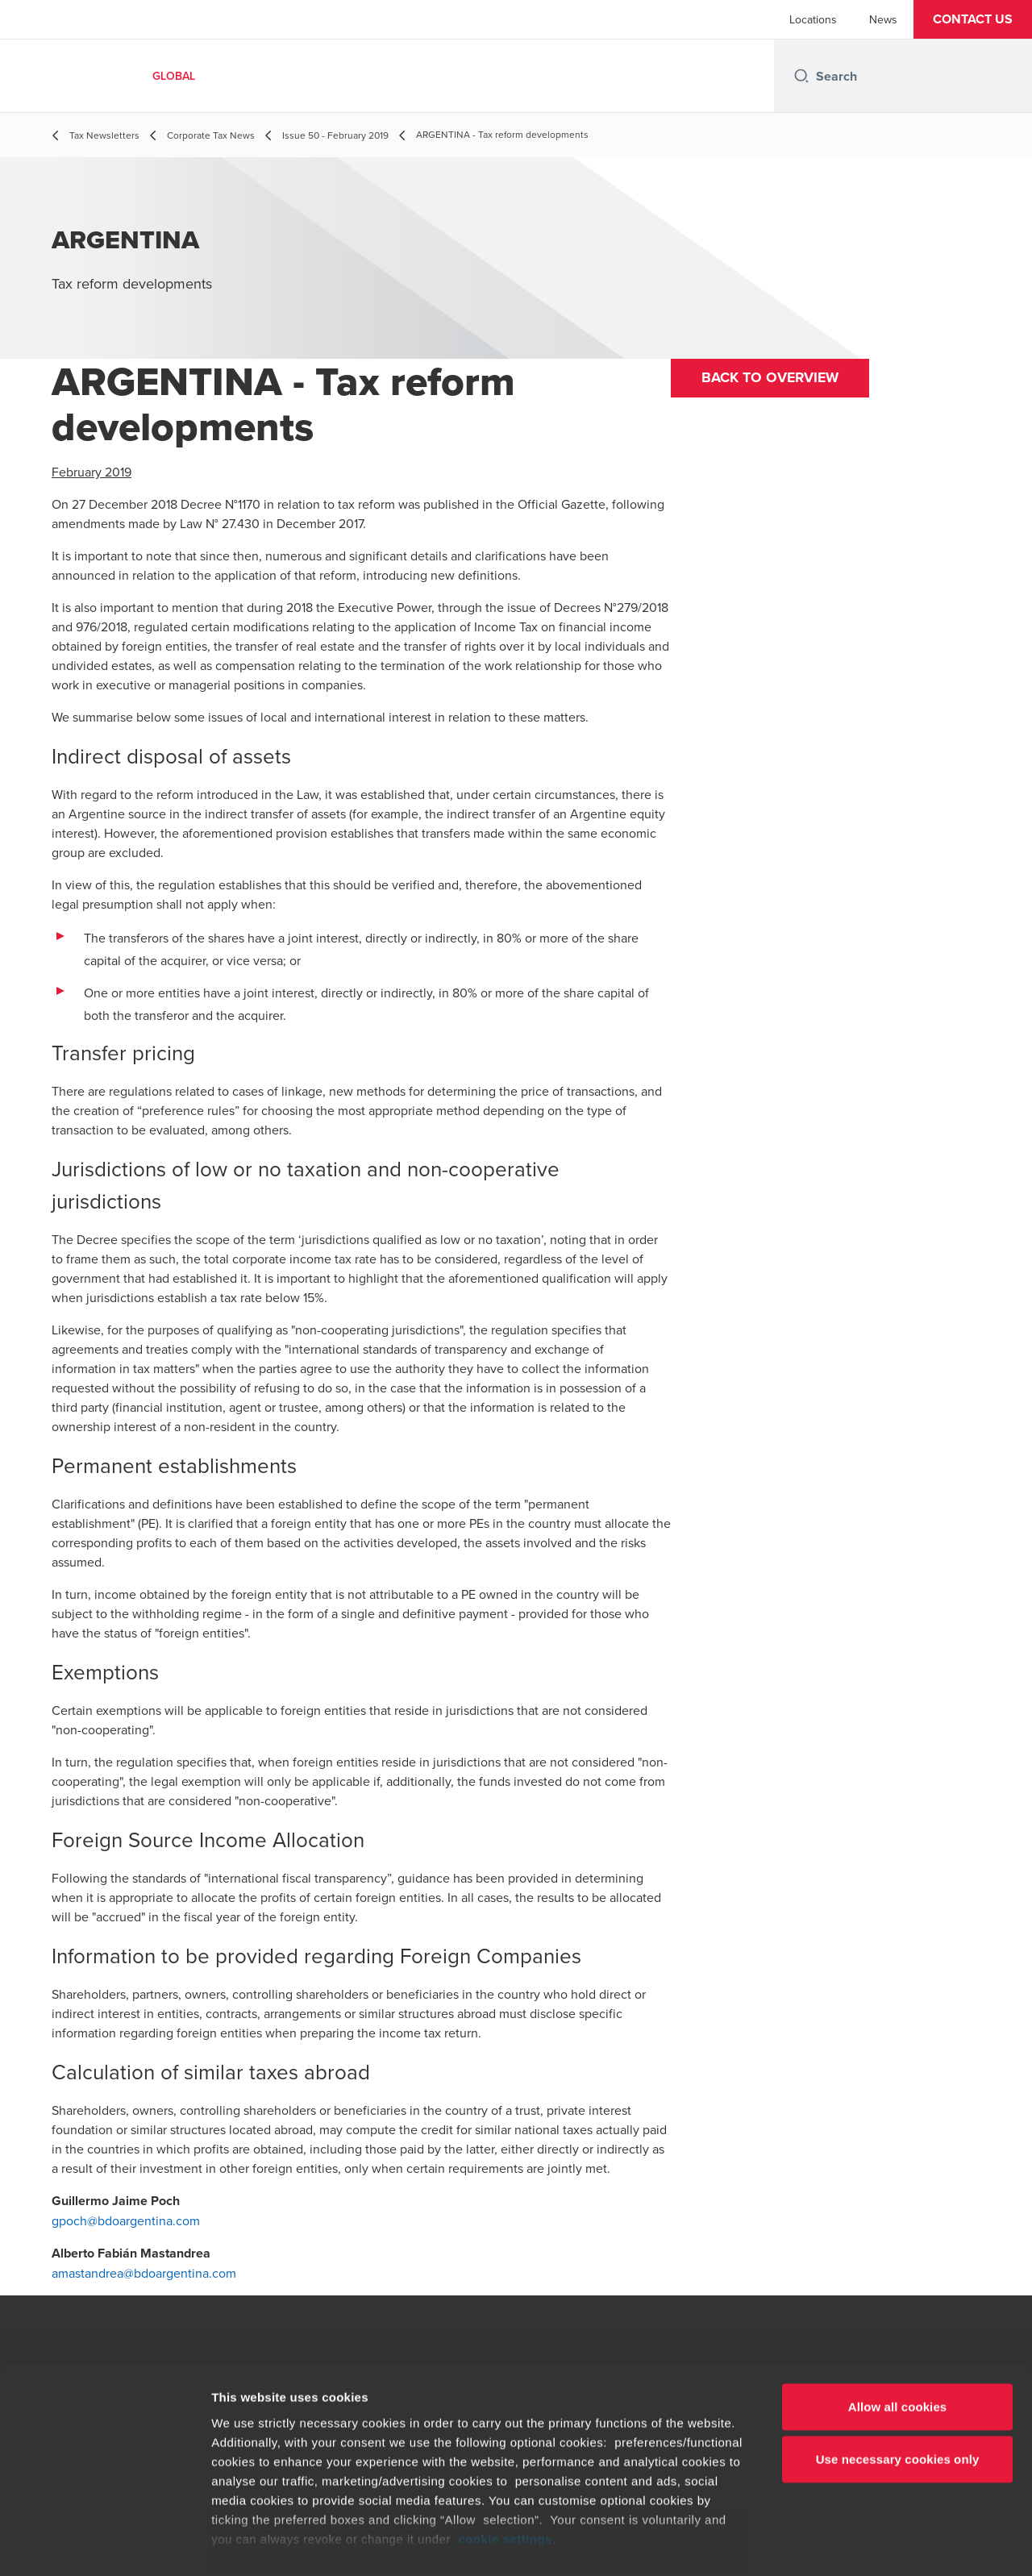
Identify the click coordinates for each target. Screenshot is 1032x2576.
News (883, 19)
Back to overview (773, 378)
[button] (972, 19)
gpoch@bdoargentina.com (126, 2220)
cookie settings (505, 2462)
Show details (846, 2544)
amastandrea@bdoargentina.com (144, 2273)
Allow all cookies (897, 2330)
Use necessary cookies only (898, 2382)
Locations (813, 19)
